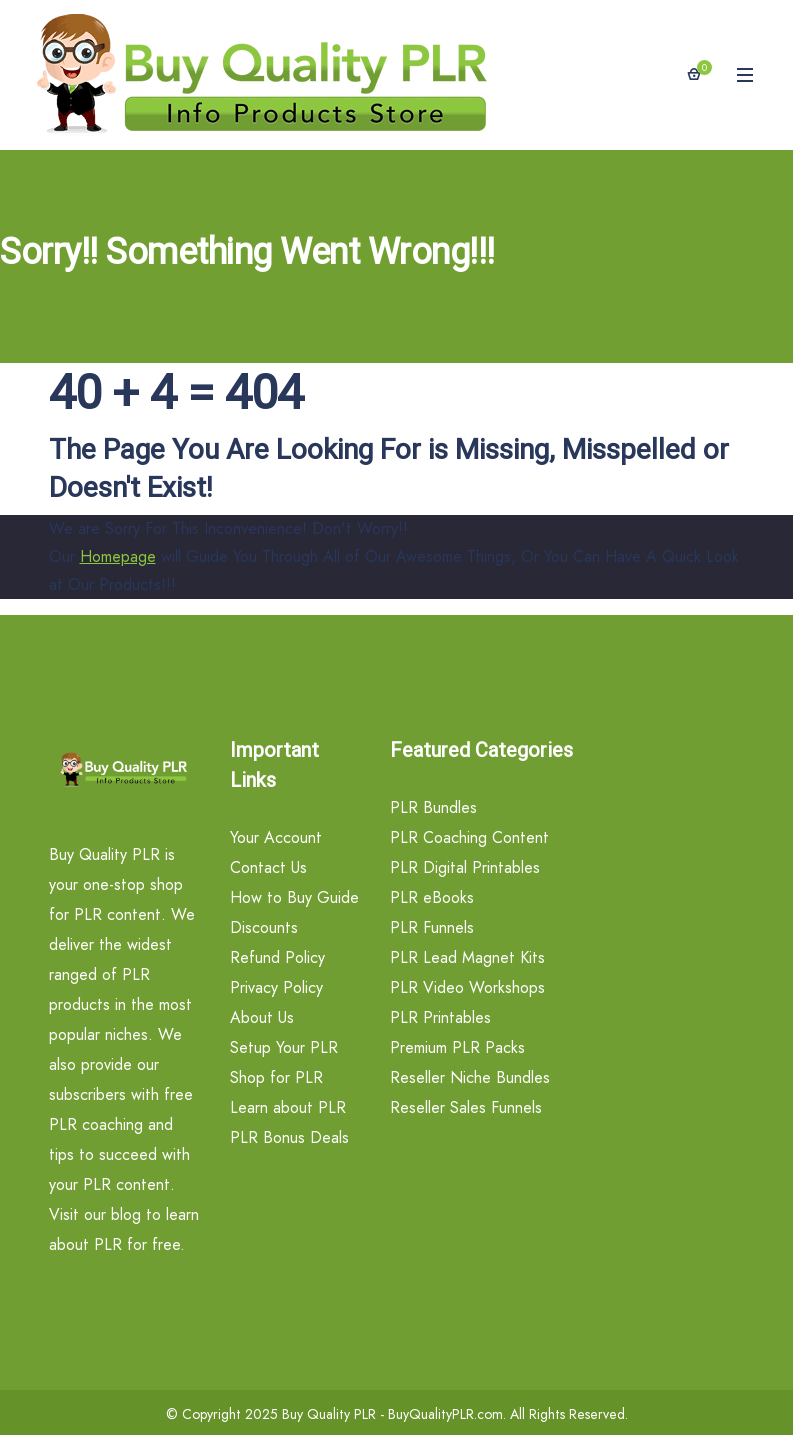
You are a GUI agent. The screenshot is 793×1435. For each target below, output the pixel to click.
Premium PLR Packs (457, 1047)
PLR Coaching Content (469, 837)
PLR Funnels (432, 927)
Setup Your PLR (284, 1047)
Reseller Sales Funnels (466, 1107)
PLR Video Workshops (467, 987)
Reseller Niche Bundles (470, 1077)
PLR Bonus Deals (289, 1137)
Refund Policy (277, 957)
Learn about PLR (288, 1107)
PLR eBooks (432, 897)
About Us (262, 1017)
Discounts (264, 927)
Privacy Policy (276, 987)
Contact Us (268, 867)
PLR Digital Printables (465, 867)
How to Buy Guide (294, 897)
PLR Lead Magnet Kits (467, 957)
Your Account (276, 837)
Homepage (118, 556)
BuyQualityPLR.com (445, 1414)
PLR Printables (440, 1017)
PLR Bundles (433, 807)
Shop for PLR (276, 1077)
